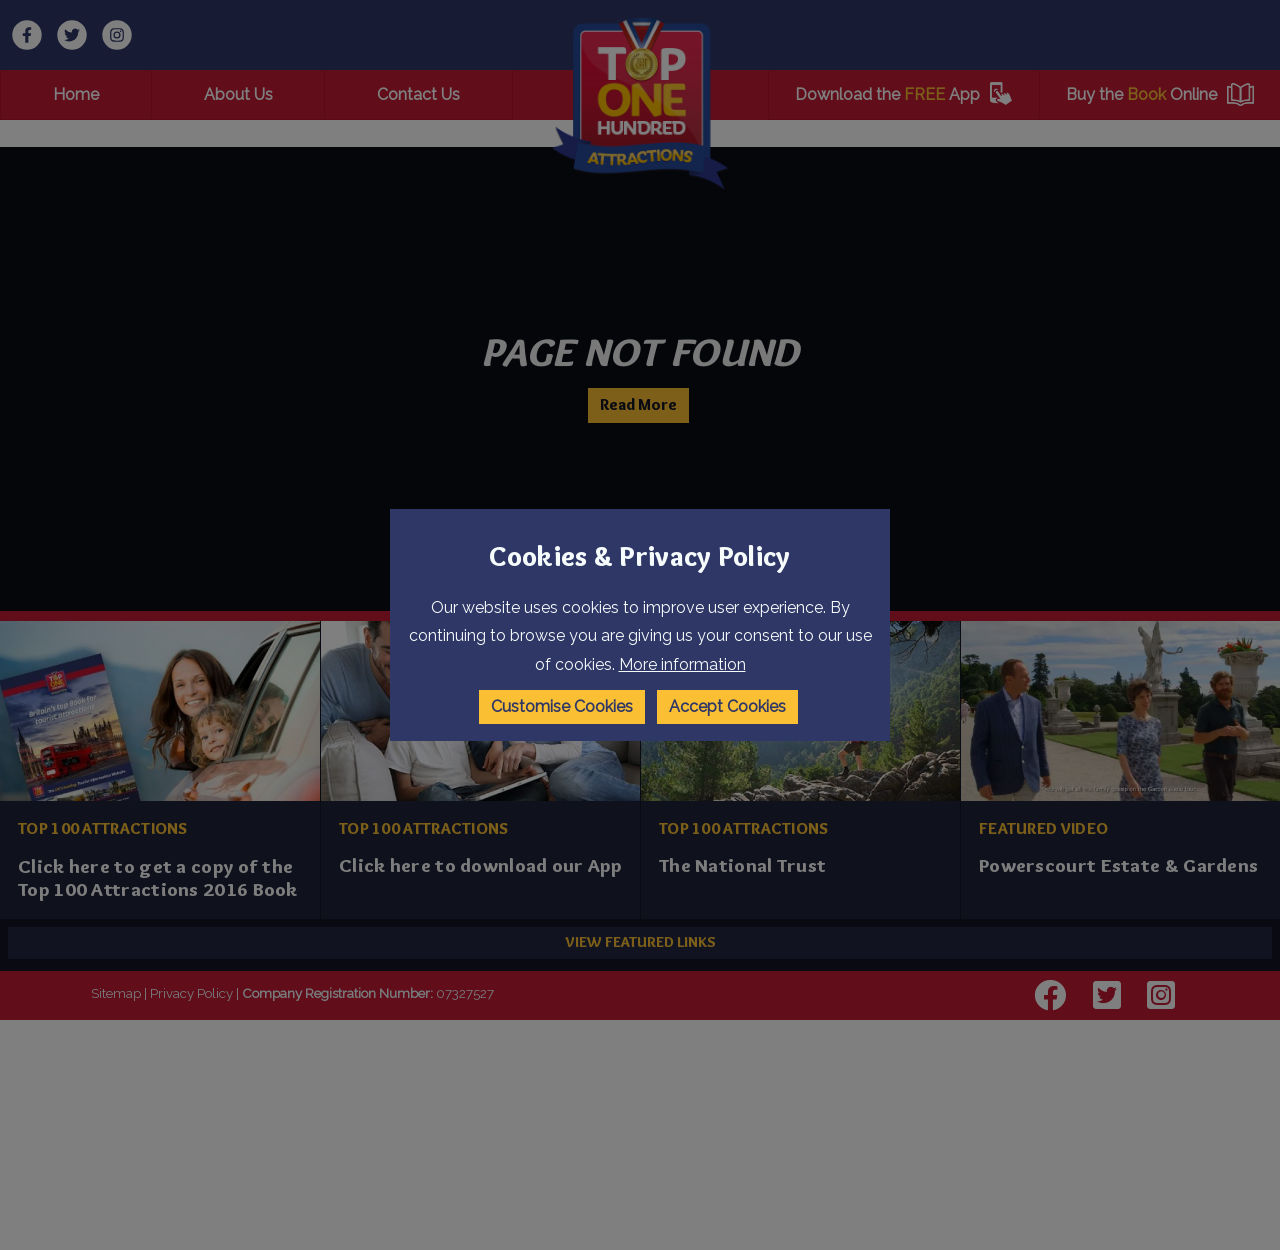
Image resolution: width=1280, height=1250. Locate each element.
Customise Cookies (562, 706)
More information (682, 664)
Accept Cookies (727, 706)
